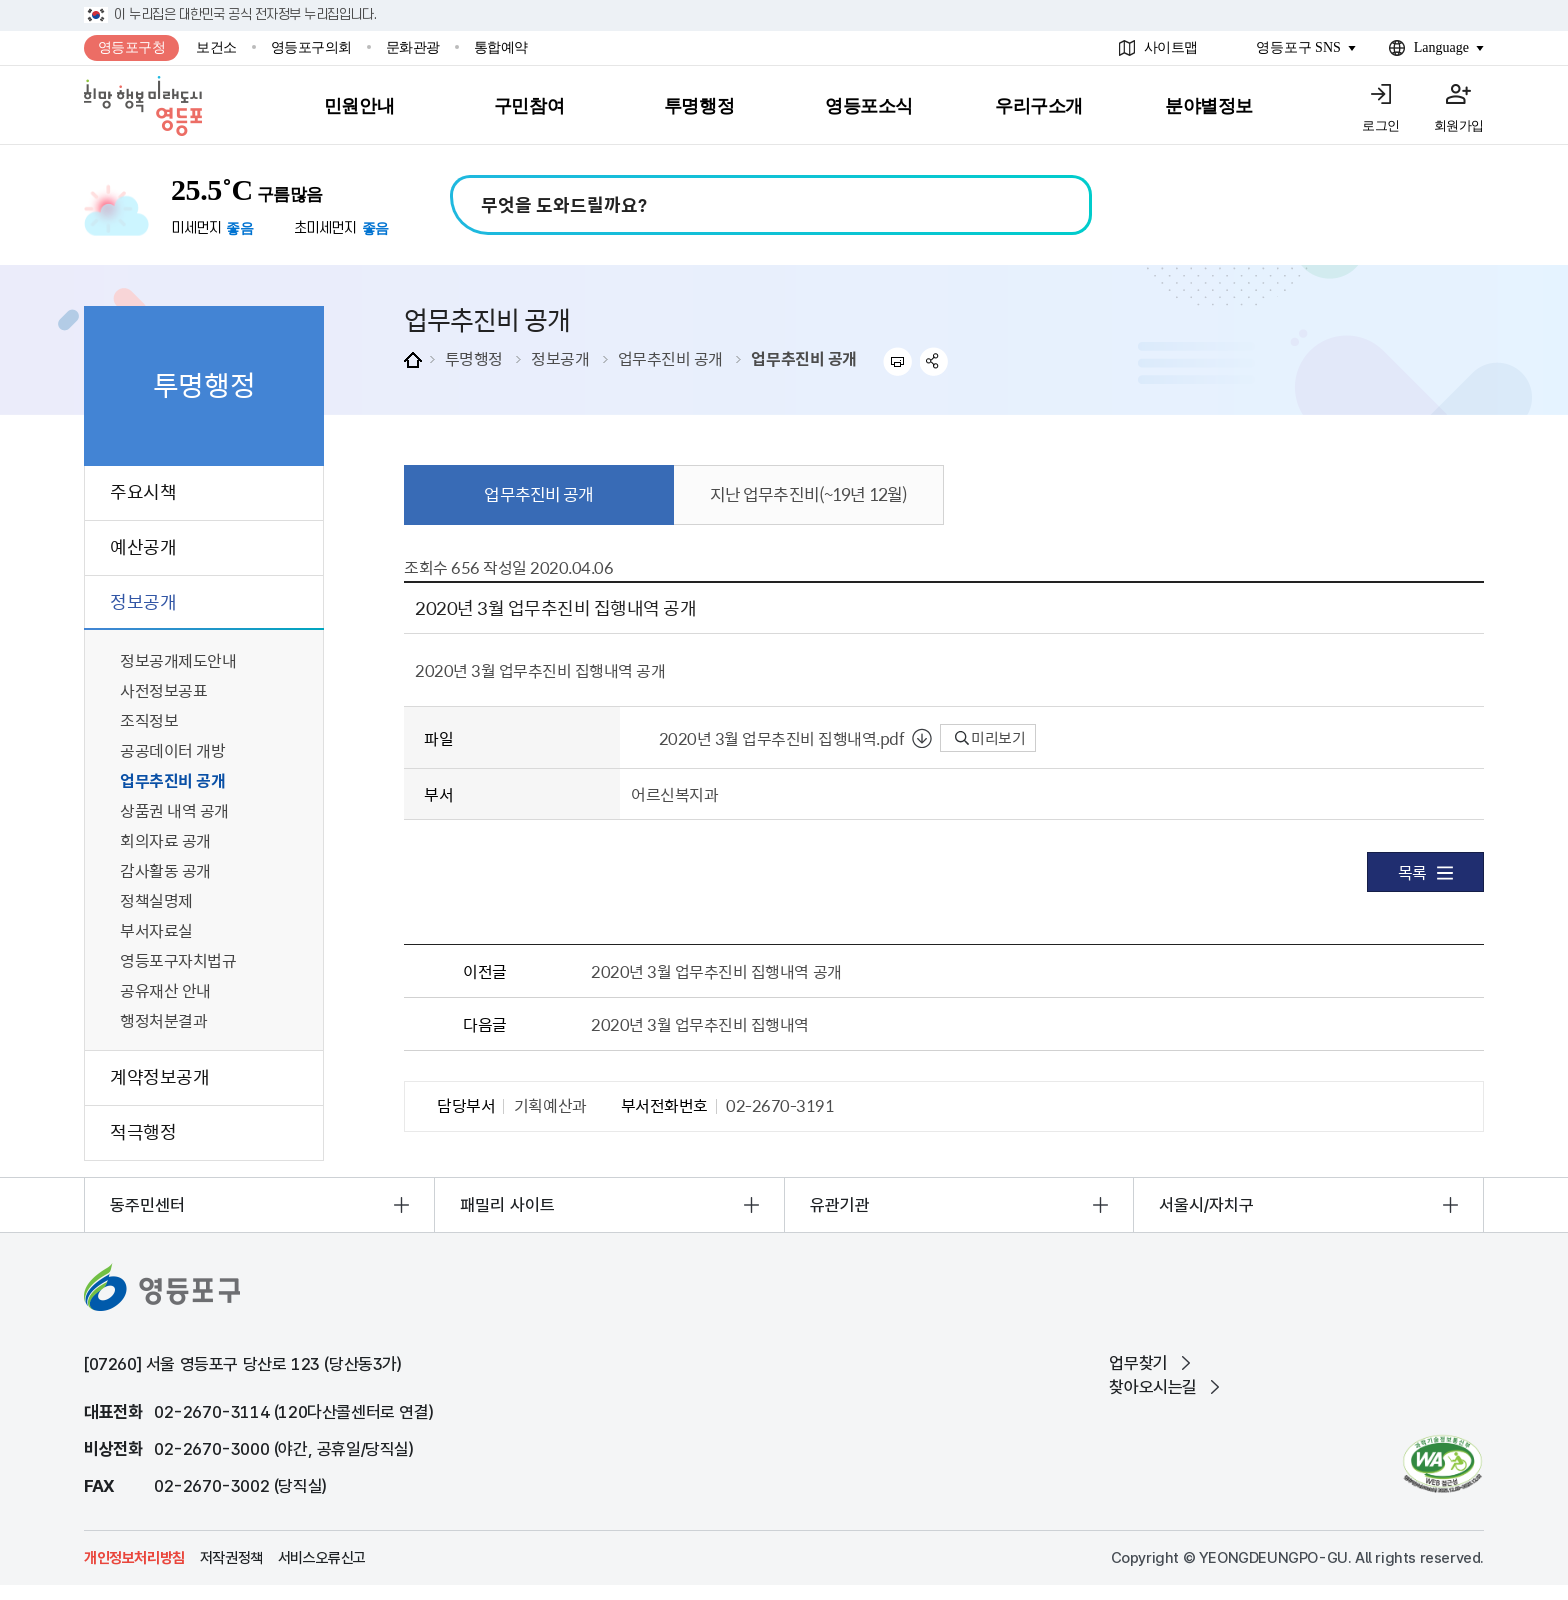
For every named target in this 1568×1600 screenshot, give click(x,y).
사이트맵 (1171, 47)
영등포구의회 (311, 47)
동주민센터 (147, 1205)
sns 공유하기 (934, 361)
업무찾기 (1138, 1363)
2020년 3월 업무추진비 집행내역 (700, 1024)
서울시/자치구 (1206, 1205)
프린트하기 (897, 361)
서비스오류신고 (322, 1558)
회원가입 (1459, 125)
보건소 (216, 47)
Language (1441, 47)
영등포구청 (132, 47)
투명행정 (474, 358)
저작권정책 (231, 1558)
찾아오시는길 (1153, 1387)
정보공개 (560, 358)
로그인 (1381, 125)
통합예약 (501, 47)
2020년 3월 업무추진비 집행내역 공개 (716, 971)
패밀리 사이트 (507, 1205)
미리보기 (990, 738)
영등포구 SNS (1298, 47)
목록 (1425, 872)
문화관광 (413, 47)
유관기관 (840, 1205)
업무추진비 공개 (670, 358)
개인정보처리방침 (134, 1558)
